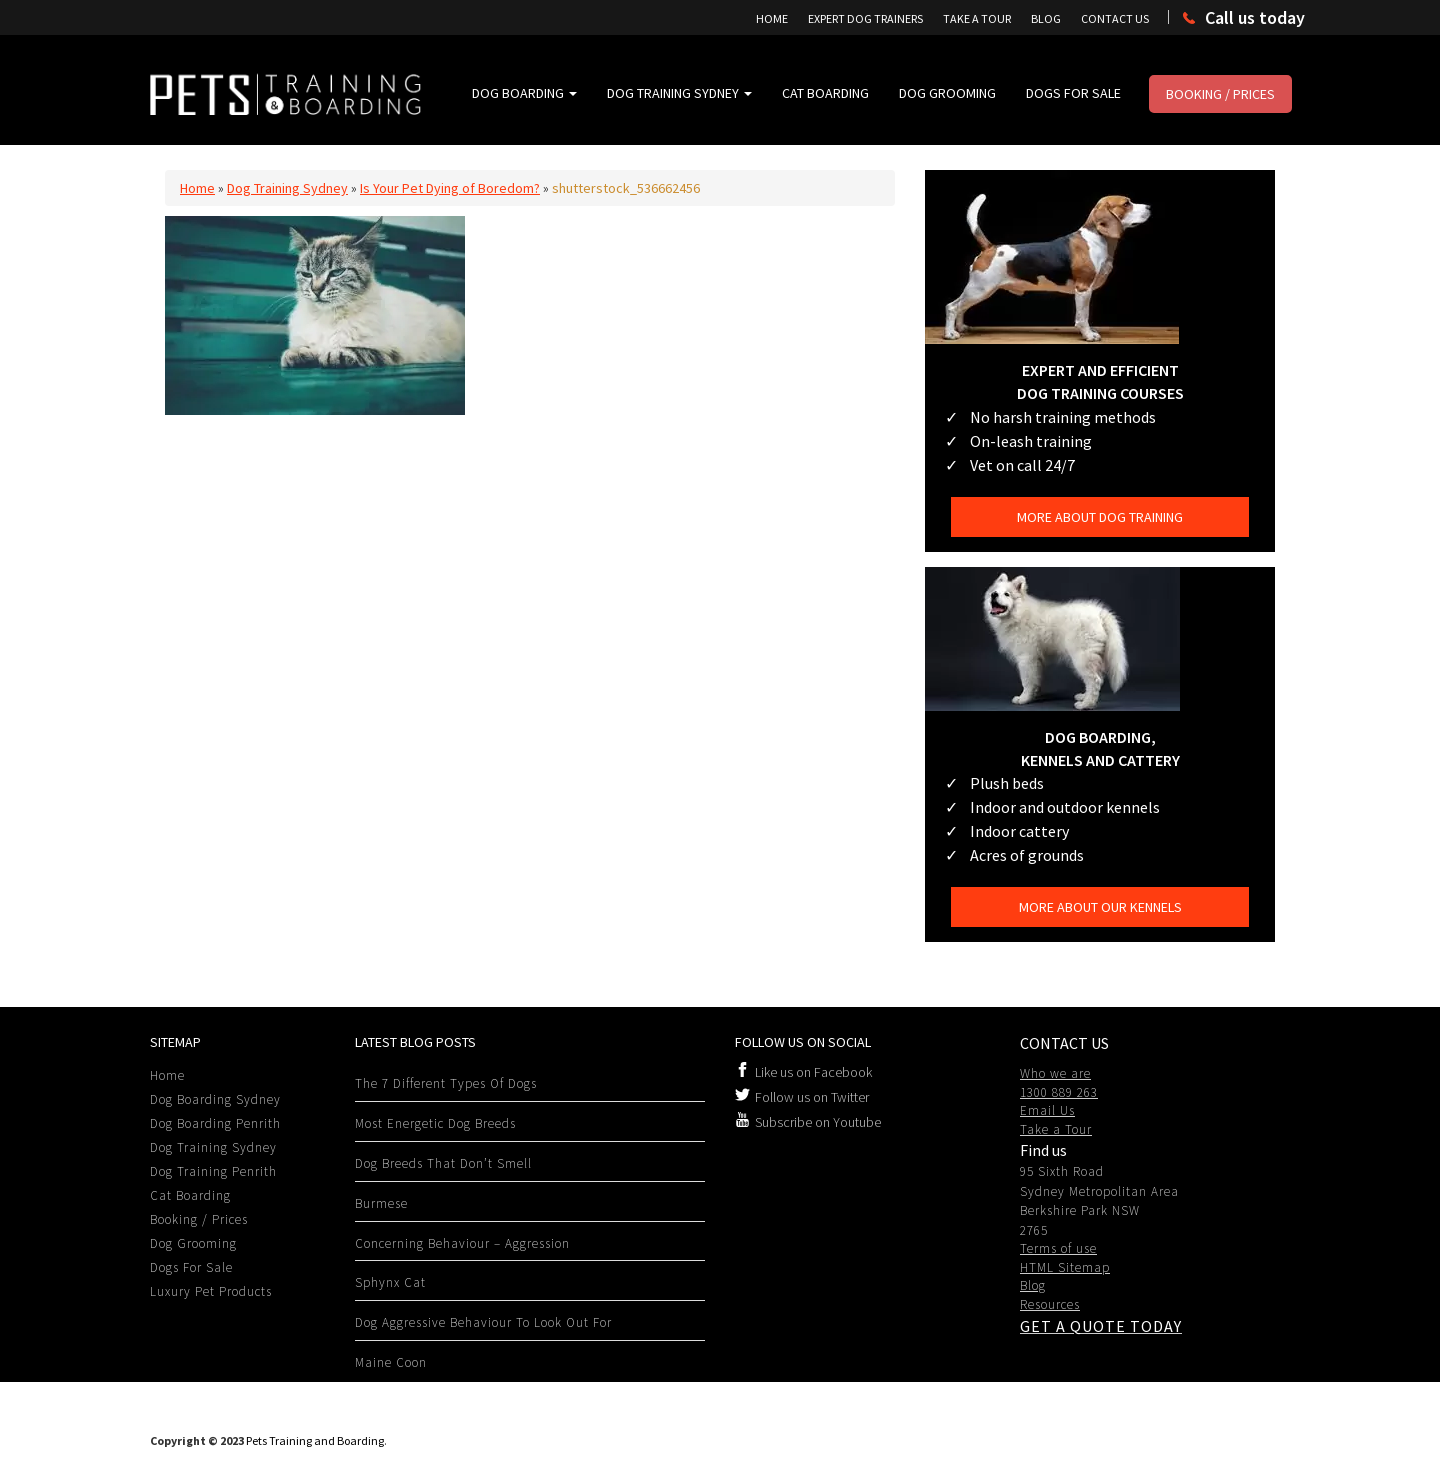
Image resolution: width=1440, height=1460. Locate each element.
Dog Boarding (524, 93)
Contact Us (1115, 18)
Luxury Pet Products (211, 1291)
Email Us (1047, 1110)
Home (772, 18)
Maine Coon (391, 1362)
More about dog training (1100, 517)
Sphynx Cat (390, 1282)
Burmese (381, 1203)
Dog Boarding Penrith (215, 1123)
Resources (1050, 1304)
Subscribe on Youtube (818, 1122)
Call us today (1255, 17)
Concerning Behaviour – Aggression (462, 1243)
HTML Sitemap (1065, 1267)
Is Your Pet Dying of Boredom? (450, 188)
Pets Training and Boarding (315, 1440)
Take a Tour (1056, 1129)
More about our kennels (1100, 907)
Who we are (1055, 1073)
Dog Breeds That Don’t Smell (443, 1163)
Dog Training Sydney (679, 93)
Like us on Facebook (813, 1072)
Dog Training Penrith (213, 1171)
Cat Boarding (825, 93)
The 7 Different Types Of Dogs (446, 1083)
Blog (1046, 18)
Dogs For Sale (1073, 93)
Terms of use (1058, 1248)
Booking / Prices (1220, 94)
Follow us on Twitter (812, 1097)
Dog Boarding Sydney (215, 1099)
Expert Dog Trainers (865, 18)
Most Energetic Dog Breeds (435, 1123)
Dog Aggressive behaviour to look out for (483, 1322)
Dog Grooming (947, 93)
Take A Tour (977, 18)
